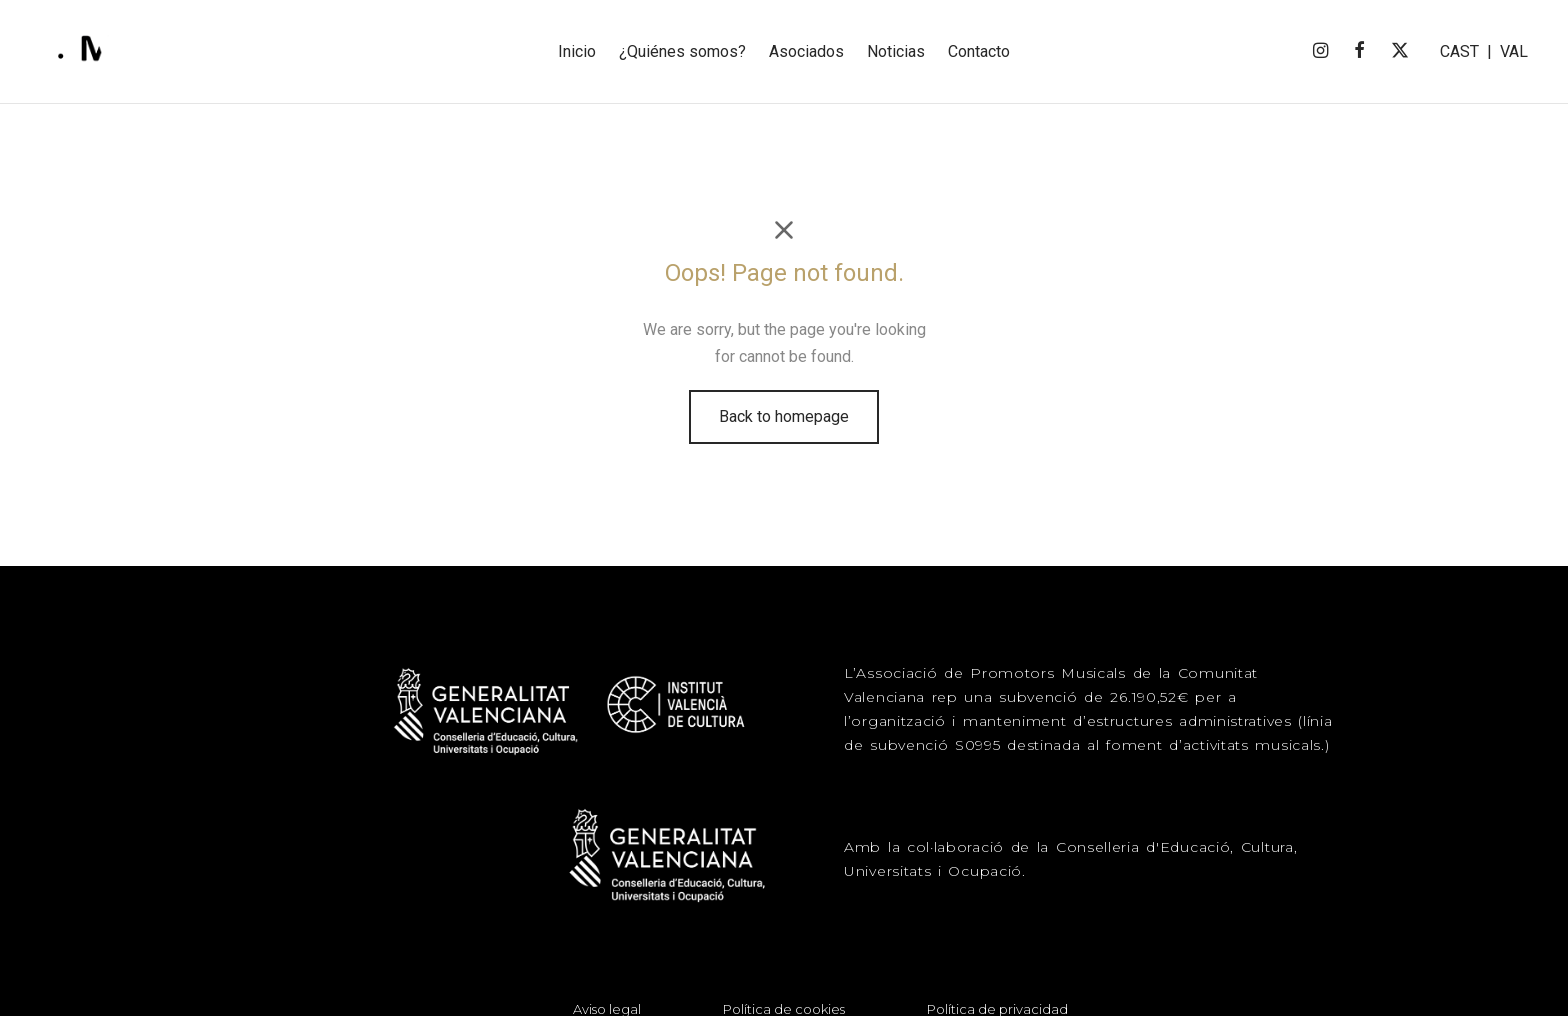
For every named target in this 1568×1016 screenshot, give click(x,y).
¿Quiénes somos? (682, 51)
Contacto (979, 51)
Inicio (577, 51)
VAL (1514, 51)
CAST (1459, 51)
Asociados (806, 51)
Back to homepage (784, 427)
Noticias (896, 51)
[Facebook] (1359, 51)
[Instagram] (1319, 51)
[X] (1400, 51)
